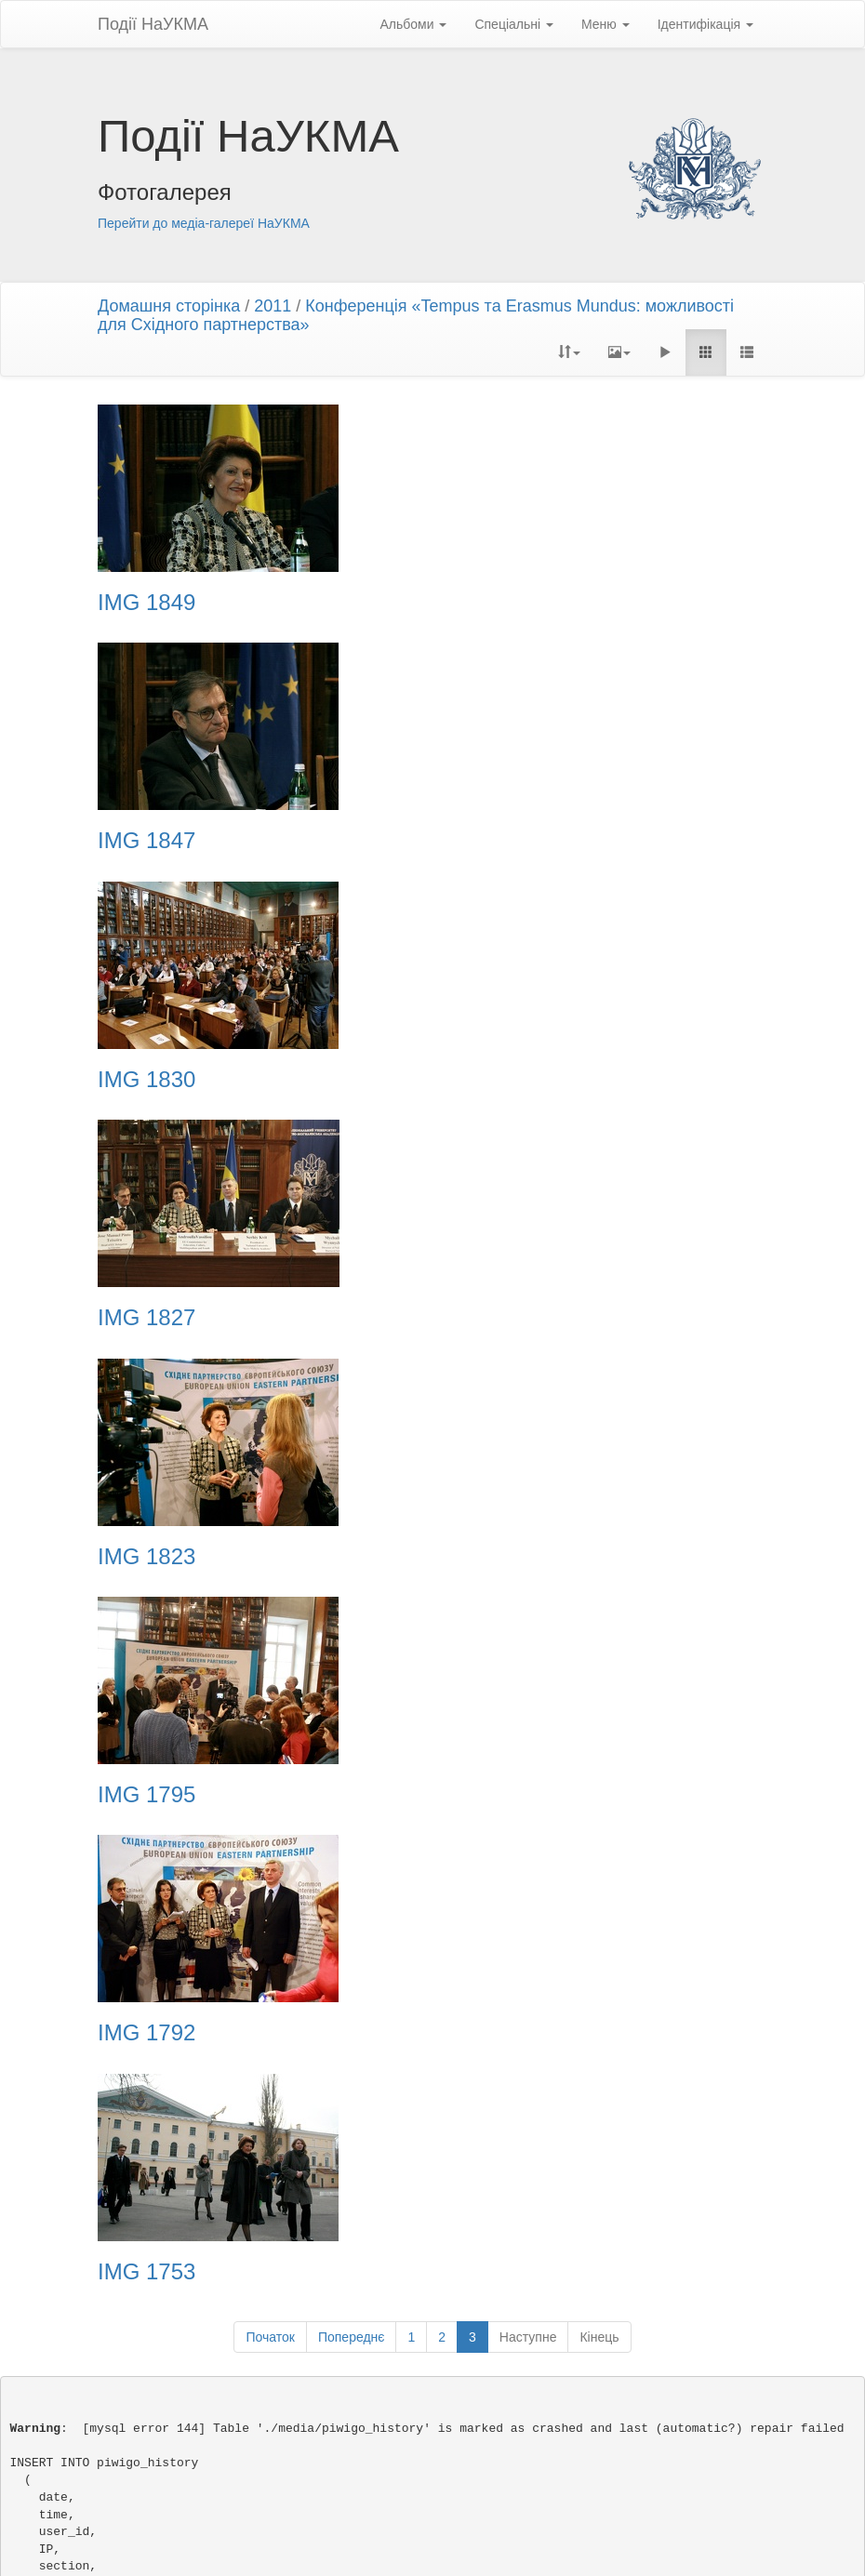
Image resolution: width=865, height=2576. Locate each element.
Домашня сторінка (169, 306)
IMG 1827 (495, 841)
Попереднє (351, 1383)
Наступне (528, 1383)
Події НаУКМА (153, 24)
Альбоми (412, 24)
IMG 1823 (146, 1080)
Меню (605, 24)
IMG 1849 (146, 603)
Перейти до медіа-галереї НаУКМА (204, 223)
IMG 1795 (495, 1080)
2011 (272, 306)
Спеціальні (513, 24)
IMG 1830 (146, 841)
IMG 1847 (495, 603)
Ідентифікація (705, 24)
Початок (270, 1383)
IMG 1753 (495, 1318)
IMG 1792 (146, 1318)
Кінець (599, 1383)
